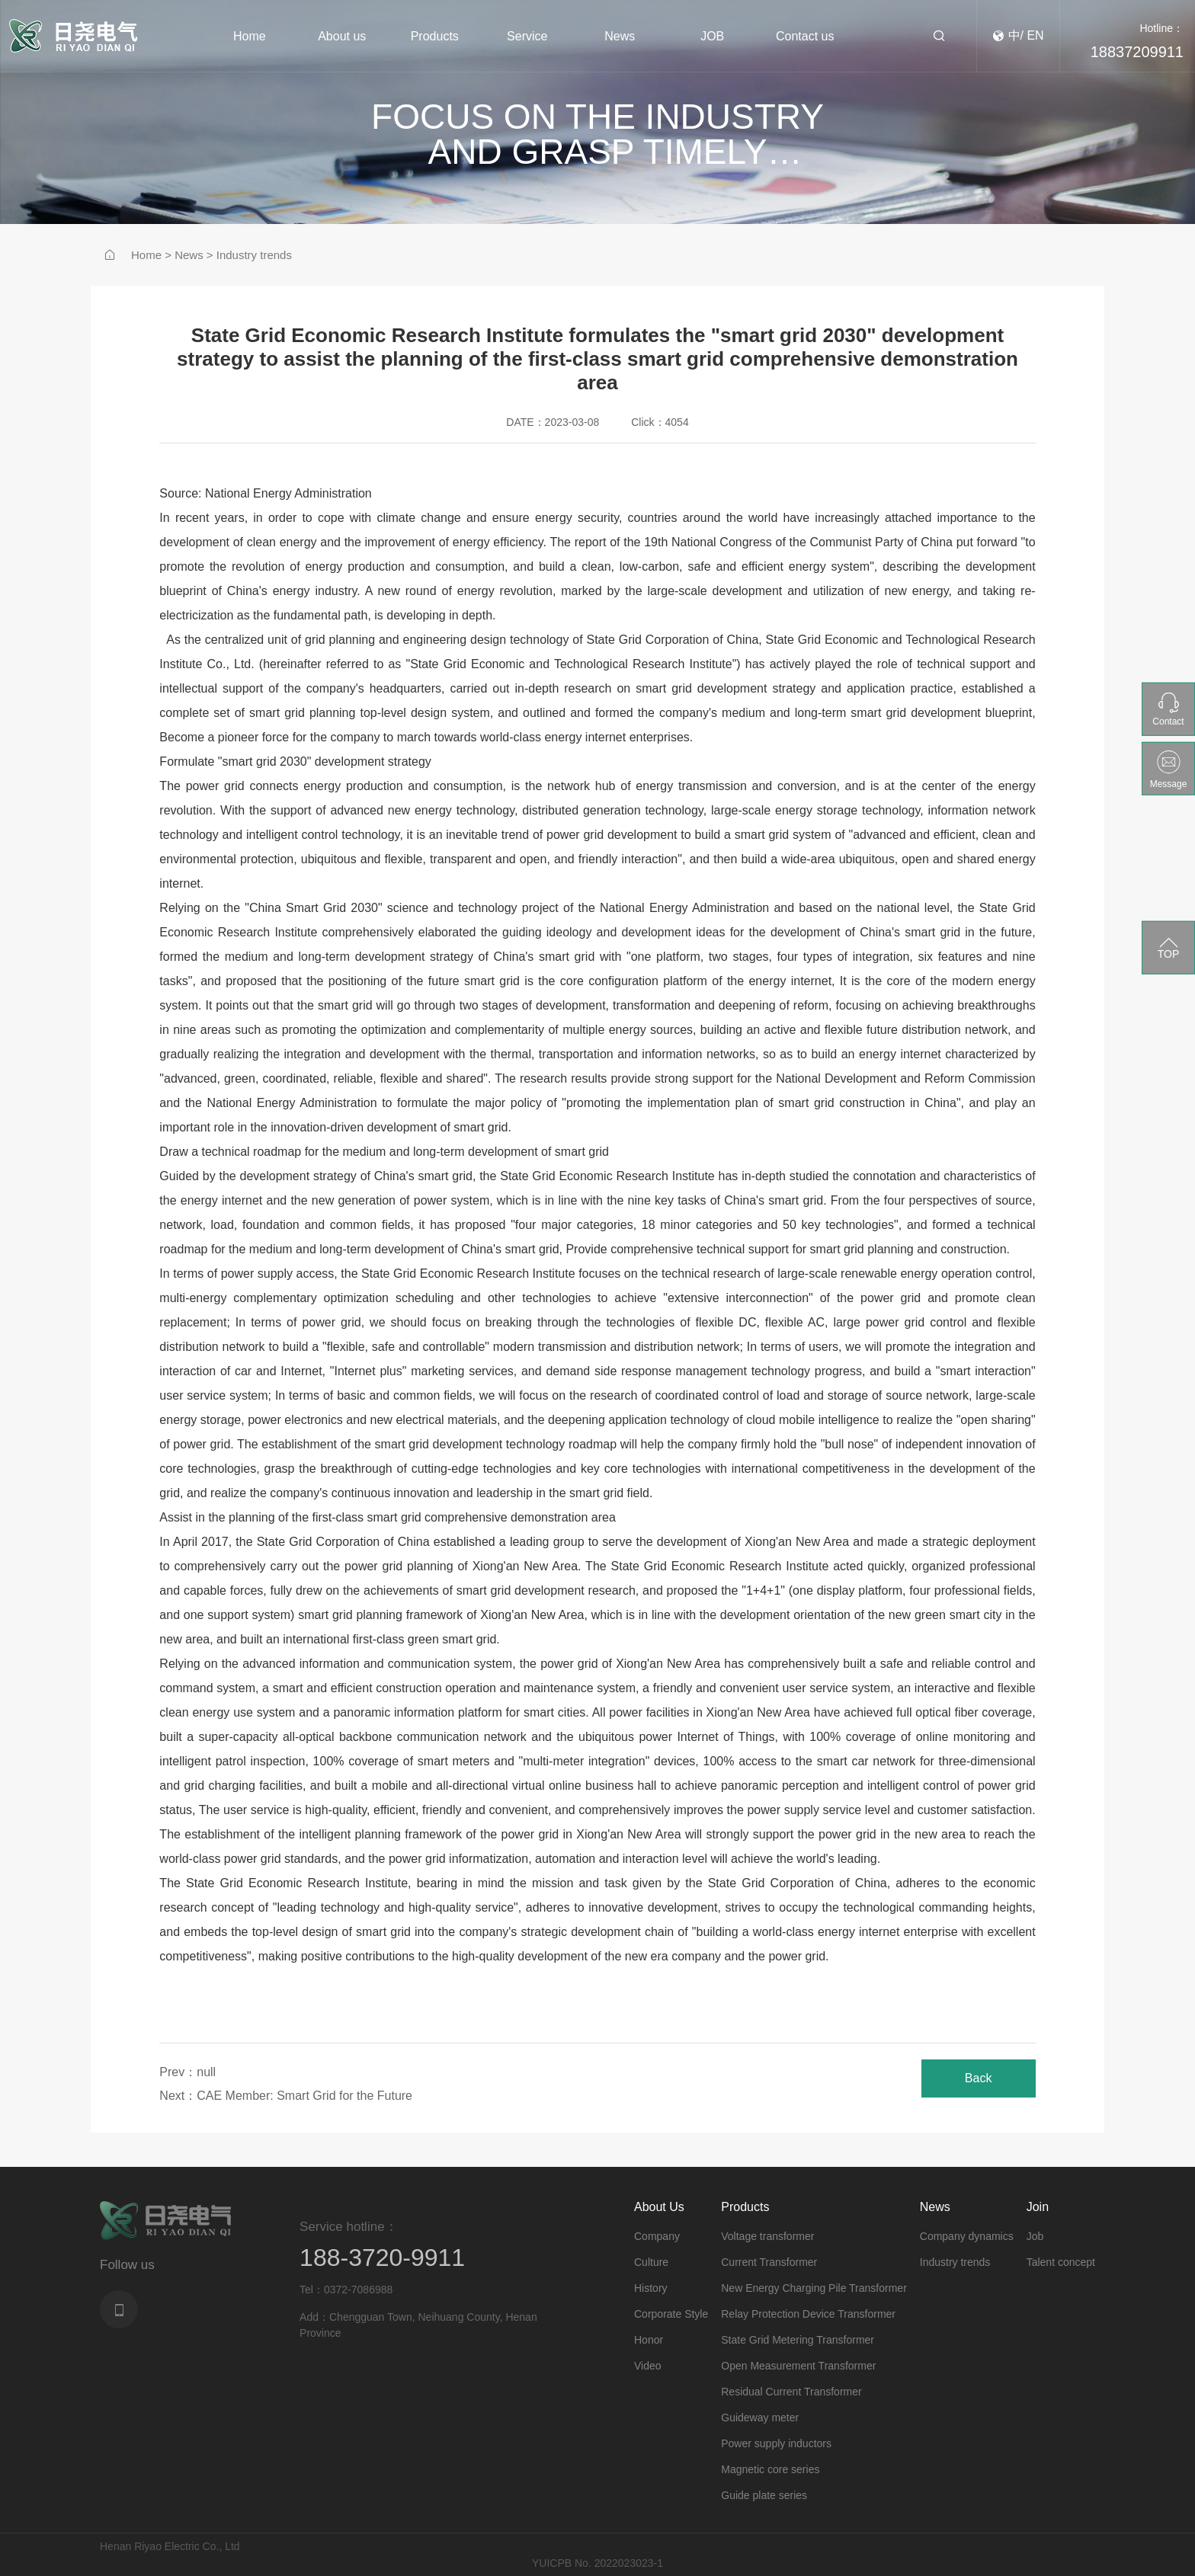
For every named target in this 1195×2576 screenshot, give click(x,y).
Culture (651, 2262)
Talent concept (1061, 2262)
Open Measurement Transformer (798, 2366)
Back (978, 2078)
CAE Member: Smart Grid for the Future (304, 2095)
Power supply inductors (776, 2443)
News (189, 254)
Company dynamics (967, 2236)
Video (648, 2366)
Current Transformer (769, 2262)
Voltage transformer (767, 2236)
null (206, 2072)
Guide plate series (764, 2495)
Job (1035, 2236)
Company (657, 2236)
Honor (648, 2340)
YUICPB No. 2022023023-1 (597, 2563)
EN (1035, 36)
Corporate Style (671, 2314)
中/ (1015, 36)
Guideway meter (760, 2417)
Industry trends (254, 254)
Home (146, 254)
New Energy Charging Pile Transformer (814, 2288)
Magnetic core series (770, 2469)
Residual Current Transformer (791, 2392)
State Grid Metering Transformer (797, 2340)
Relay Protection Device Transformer (808, 2314)
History (651, 2288)
